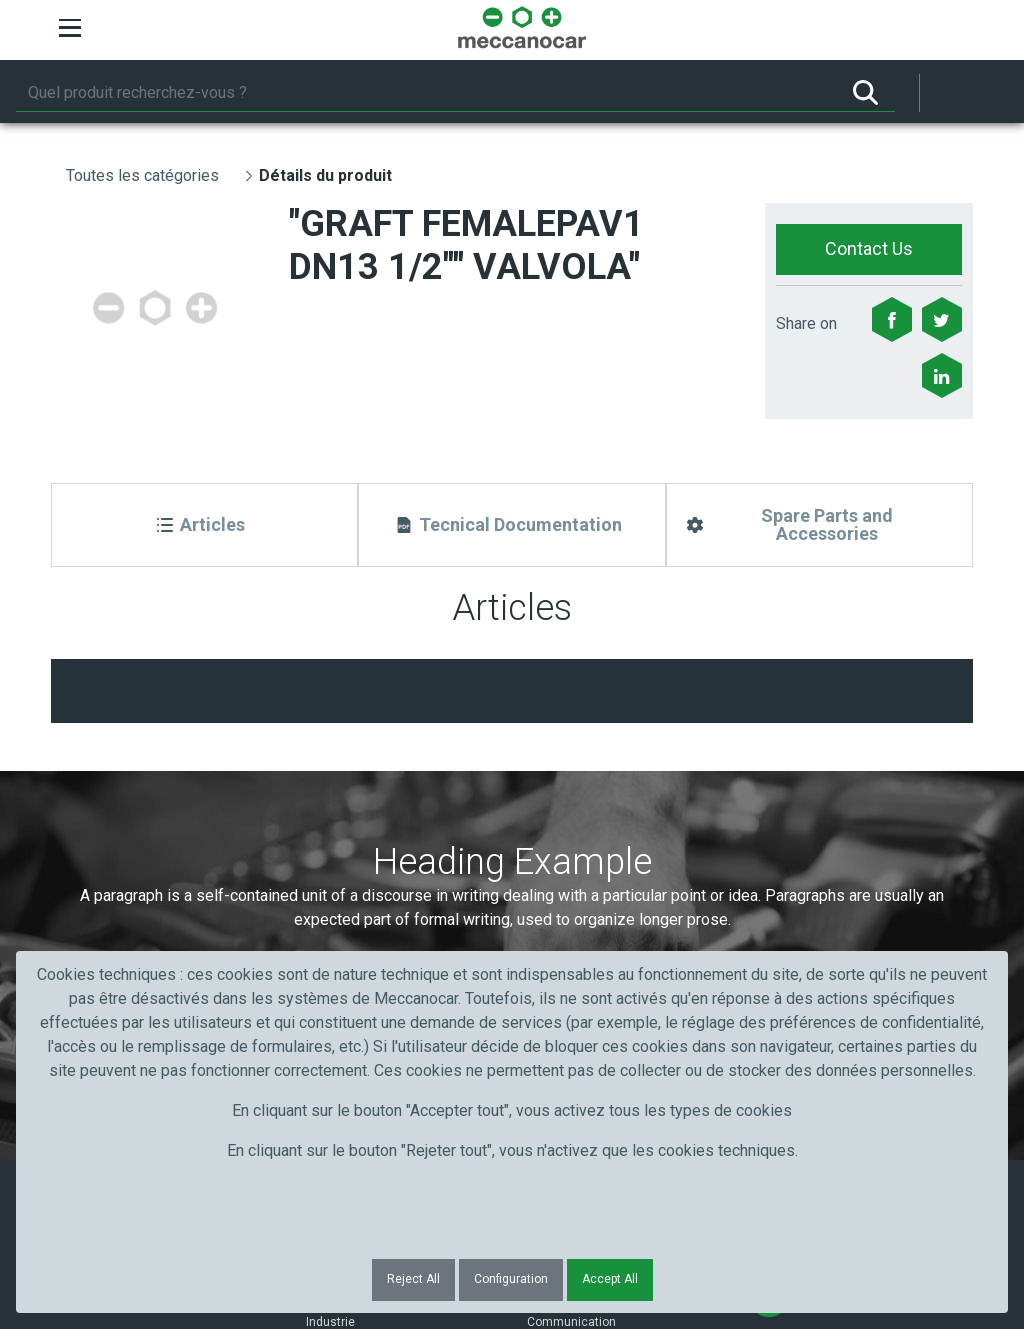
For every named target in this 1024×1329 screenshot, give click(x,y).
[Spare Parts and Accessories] (819, 525)
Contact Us (869, 248)
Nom (320, 804)
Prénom (103, 804)
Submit (791, 841)
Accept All (610, 1279)
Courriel (559, 804)
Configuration (511, 1279)
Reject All (413, 1279)
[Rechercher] (426, 93)
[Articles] (204, 525)
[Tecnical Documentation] (511, 525)
